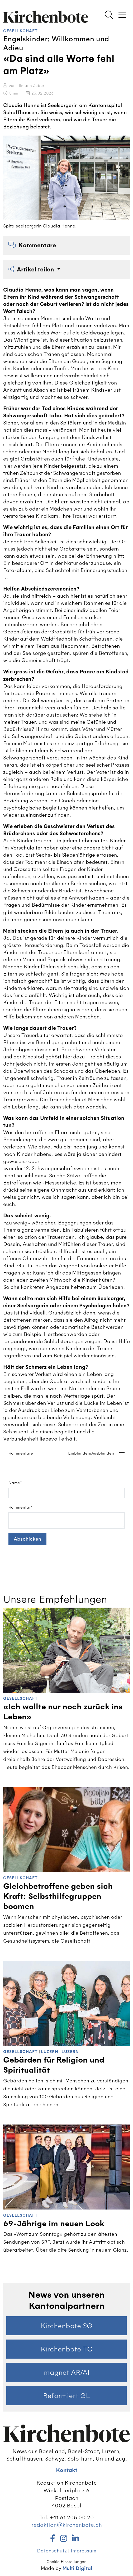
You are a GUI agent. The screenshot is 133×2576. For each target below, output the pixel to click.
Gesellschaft (20, 31)
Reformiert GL (66, 2395)
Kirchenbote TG (67, 2349)
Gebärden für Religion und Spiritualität (53, 2065)
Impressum (83, 2551)
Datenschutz (52, 2551)
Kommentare (32, 245)
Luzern (49, 2051)
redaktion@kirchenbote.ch (66, 2524)
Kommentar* (20, 1507)
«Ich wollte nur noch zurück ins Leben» (62, 1712)
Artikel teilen (31, 269)
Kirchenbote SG (66, 2326)
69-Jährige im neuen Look (53, 2224)
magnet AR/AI (66, 2372)
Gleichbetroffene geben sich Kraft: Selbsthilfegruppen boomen (58, 1896)
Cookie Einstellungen (66, 2561)
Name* (15, 1483)
